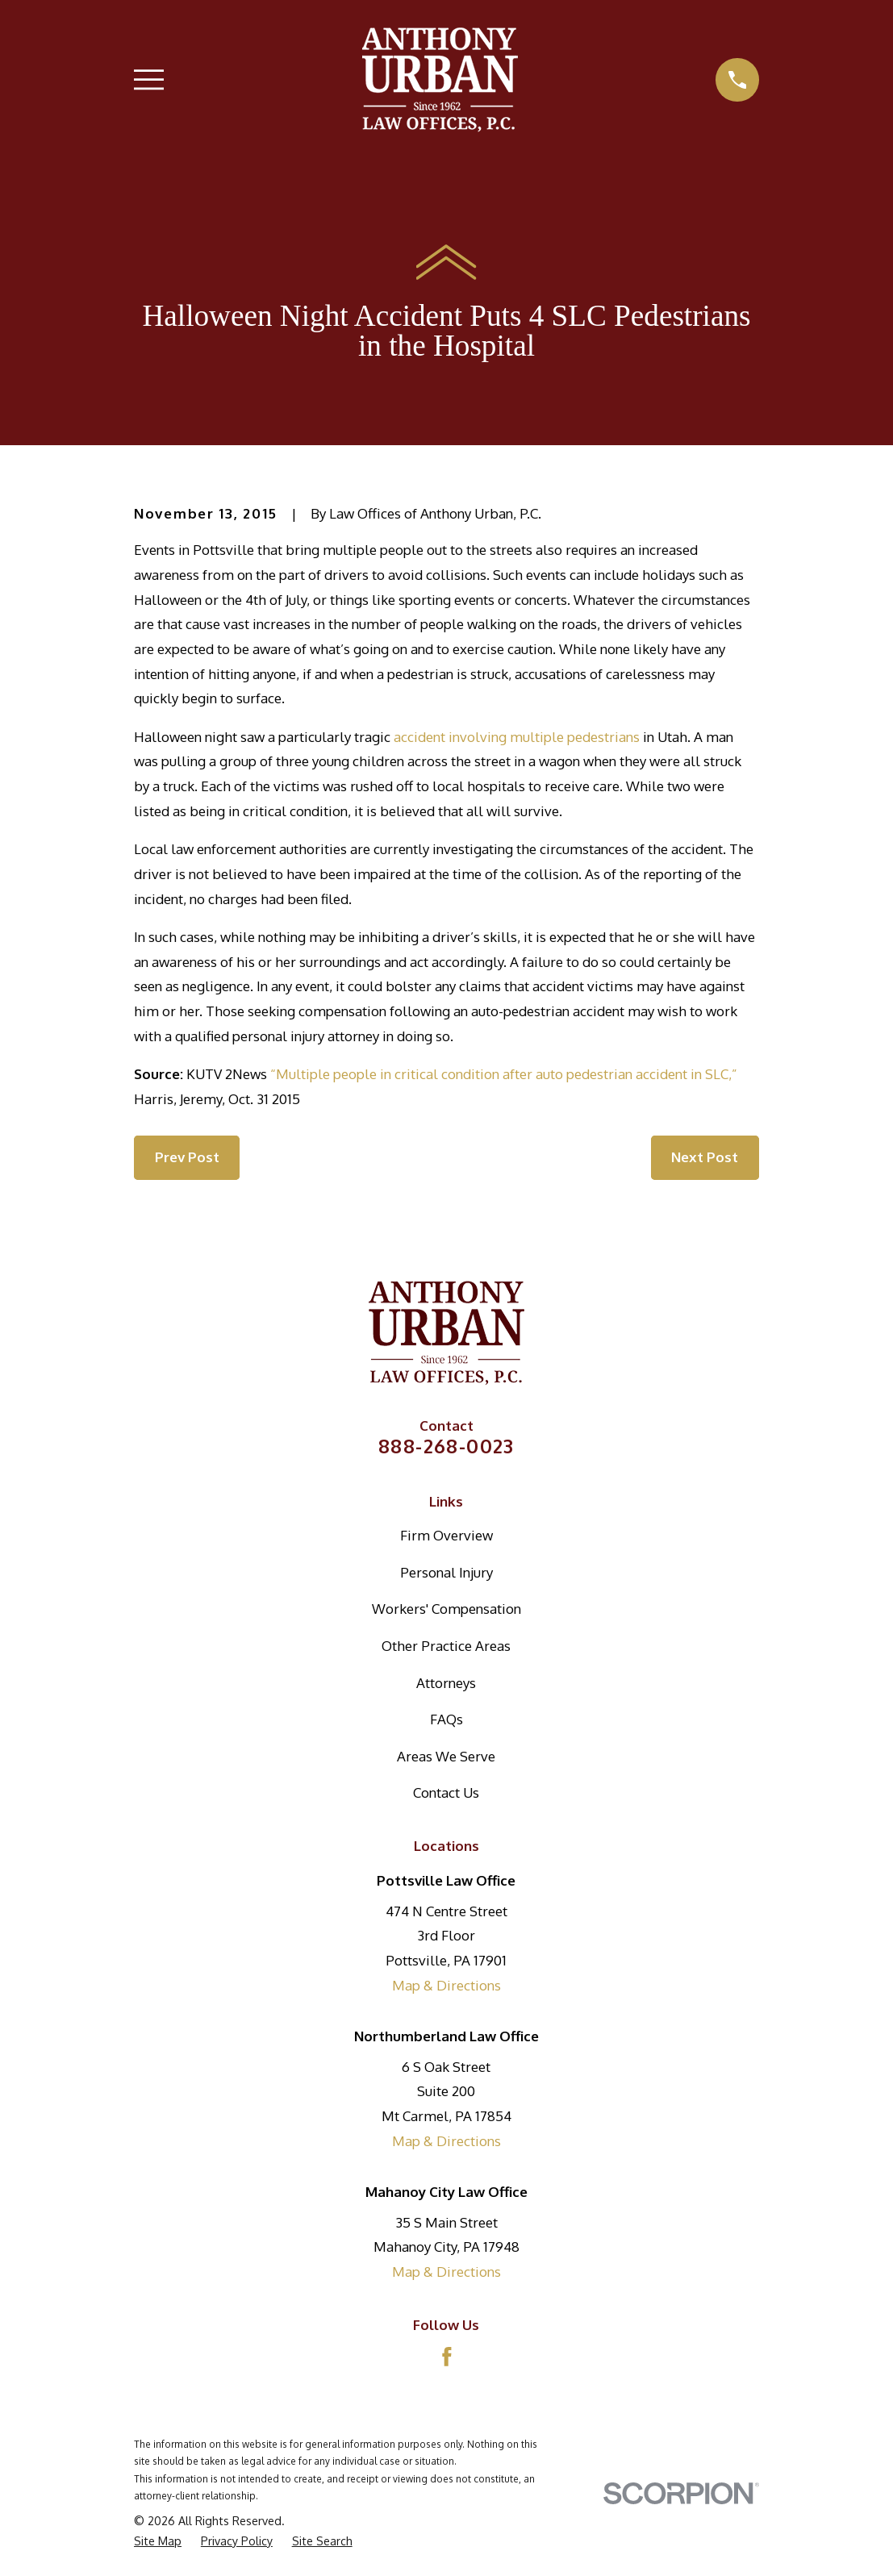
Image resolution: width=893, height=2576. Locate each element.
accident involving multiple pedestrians (517, 736)
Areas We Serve (446, 1756)
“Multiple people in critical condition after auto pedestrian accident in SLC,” (503, 1073)
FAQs (446, 1719)
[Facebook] (447, 2356)
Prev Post (187, 1156)
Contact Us (446, 1792)
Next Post (704, 1156)
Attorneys (446, 1682)
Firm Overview (446, 1535)
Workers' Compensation (446, 1608)
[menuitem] (158, 2541)
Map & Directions (446, 1985)
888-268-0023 (446, 1446)
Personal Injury (446, 1572)
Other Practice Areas (446, 1645)
